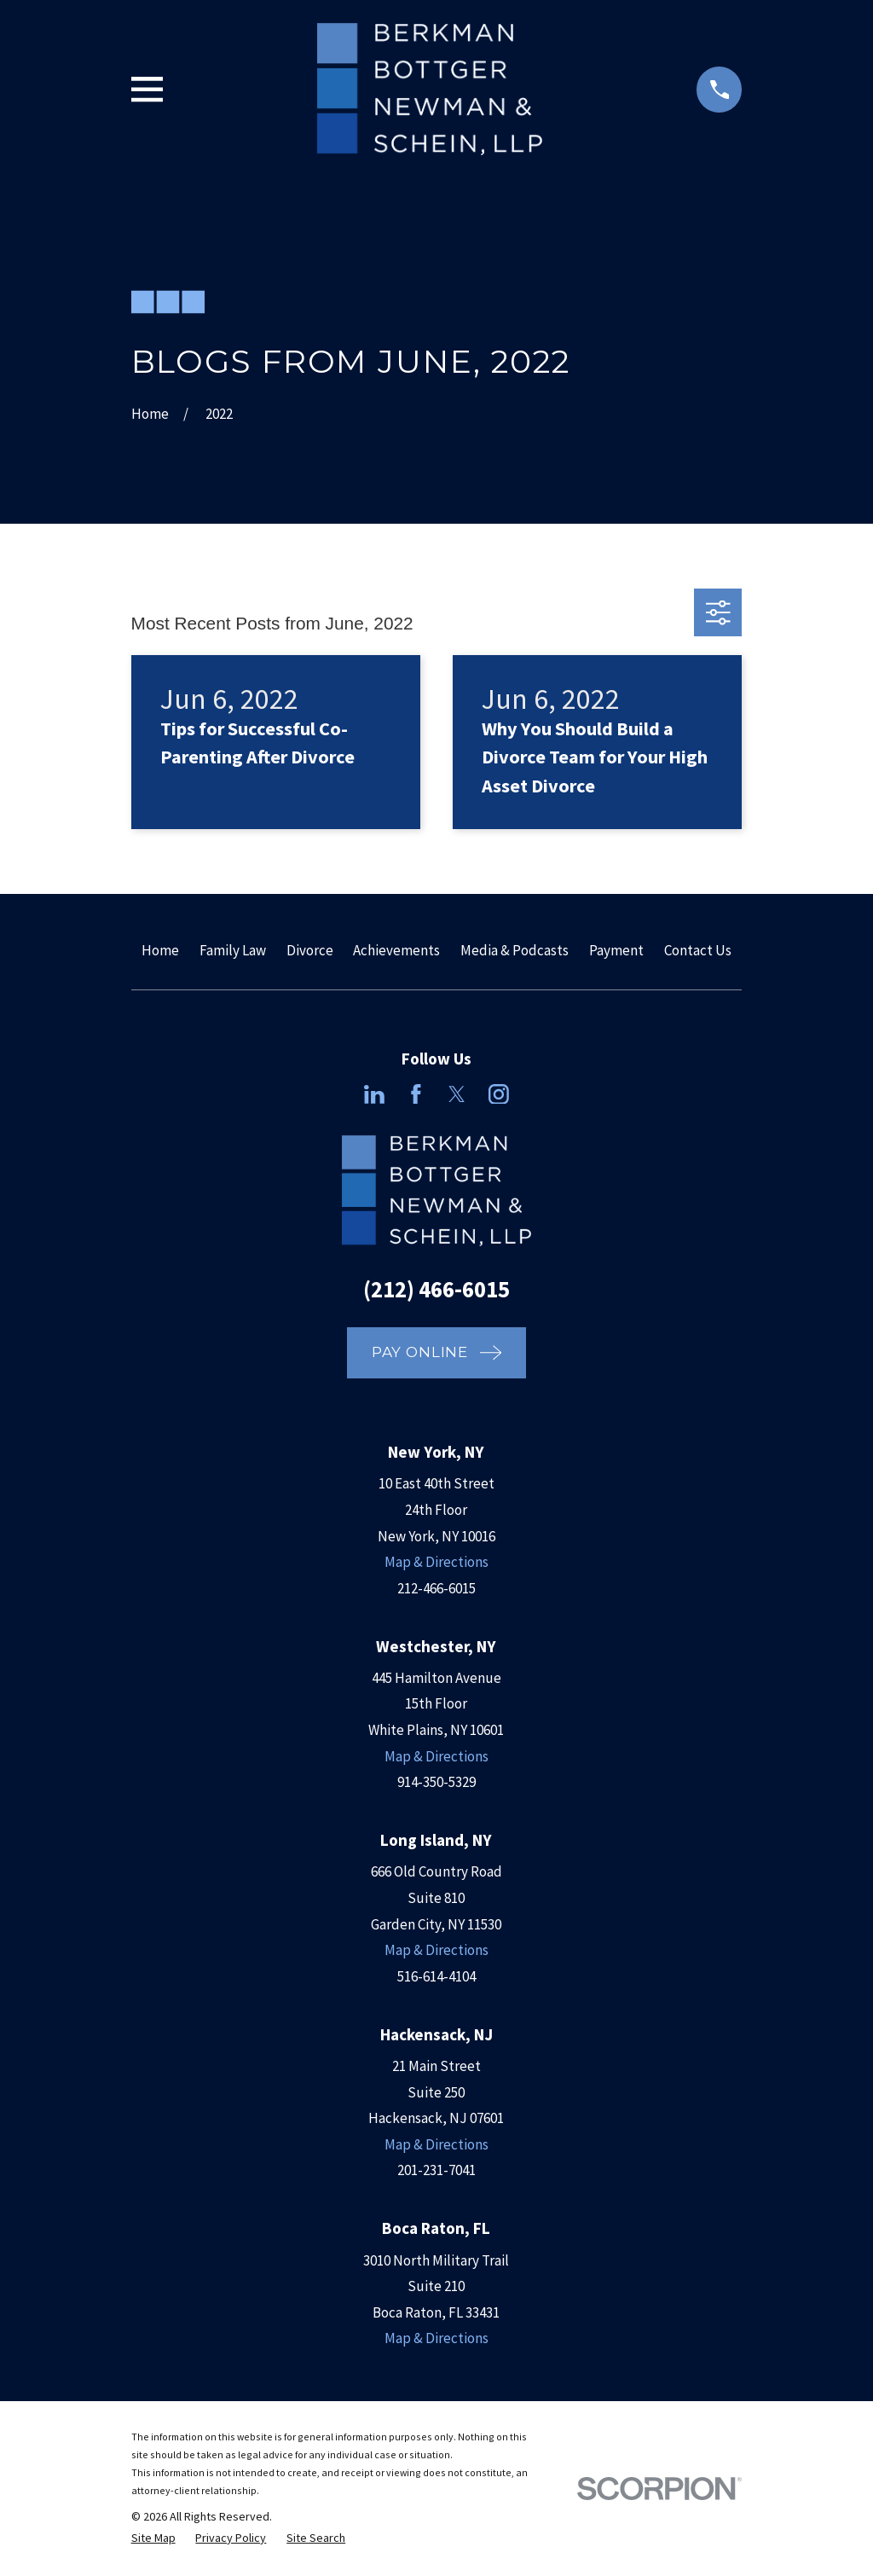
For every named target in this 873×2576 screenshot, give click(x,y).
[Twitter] (457, 1094)
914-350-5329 (436, 1781)
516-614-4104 (436, 1976)
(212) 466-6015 (436, 1288)
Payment (616, 950)
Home (160, 950)
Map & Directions (436, 1561)
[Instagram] (499, 1094)
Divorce (309, 950)
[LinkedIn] (374, 1094)
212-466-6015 (436, 1588)
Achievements (396, 950)
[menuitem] (153, 2538)
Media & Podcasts (514, 950)
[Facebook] (416, 1094)
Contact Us (697, 950)
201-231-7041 (436, 2170)
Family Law (232, 950)
